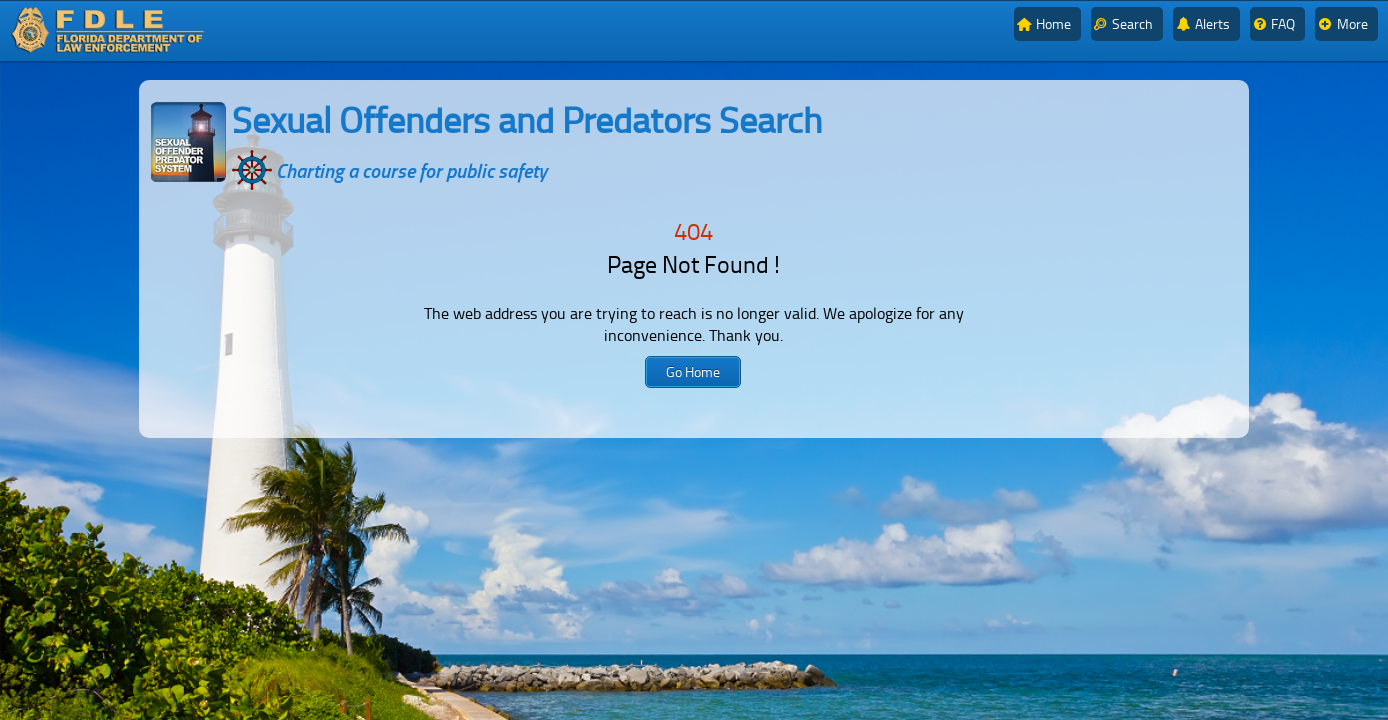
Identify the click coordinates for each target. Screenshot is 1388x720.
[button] (693, 372)
